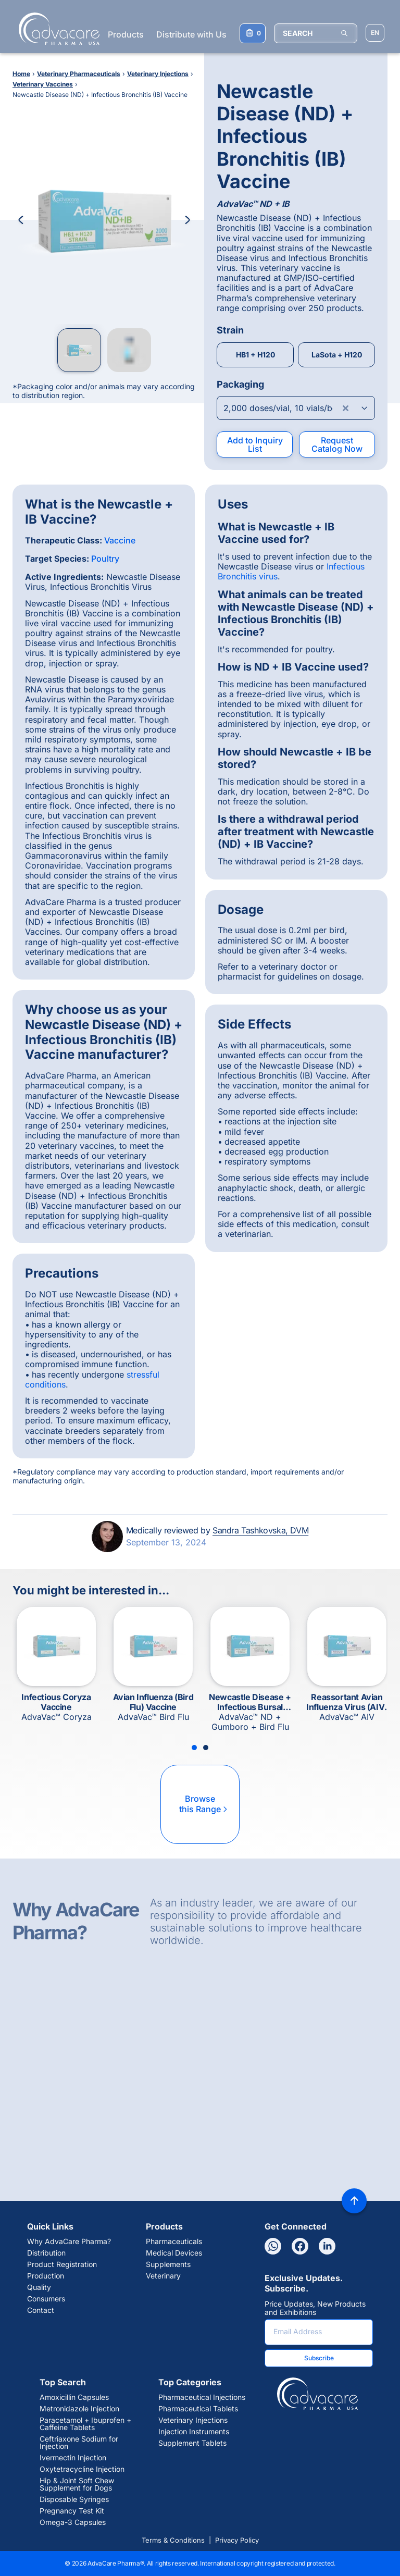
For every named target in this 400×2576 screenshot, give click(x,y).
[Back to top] (354, 2200)
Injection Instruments (193, 2431)
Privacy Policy (237, 2540)
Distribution (46, 2253)
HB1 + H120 (255, 354)
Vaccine (119, 540)
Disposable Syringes (74, 2499)
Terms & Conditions (173, 2540)
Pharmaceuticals (174, 2241)
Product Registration (62, 2264)
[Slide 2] (205, 1747)
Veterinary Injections (193, 2420)
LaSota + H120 (336, 354)
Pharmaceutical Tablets (198, 2408)
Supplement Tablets (192, 2443)
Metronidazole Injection (79, 2408)
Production (45, 2276)
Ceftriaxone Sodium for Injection (79, 2442)
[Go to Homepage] (55, 28)
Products (126, 34)
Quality (39, 2287)
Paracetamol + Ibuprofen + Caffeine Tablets (85, 2424)
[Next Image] (187, 219)
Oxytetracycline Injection (82, 2469)
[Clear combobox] (346, 408)
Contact (40, 2310)
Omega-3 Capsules (73, 2522)
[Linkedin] (327, 2246)
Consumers (46, 2298)
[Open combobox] (295, 408)
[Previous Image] (20, 219)
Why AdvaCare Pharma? (69, 2241)
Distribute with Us (191, 34)
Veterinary (163, 2276)
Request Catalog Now (336, 444)
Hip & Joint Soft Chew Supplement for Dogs (77, 2484)
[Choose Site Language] (375, 32)
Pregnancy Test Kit (72, 2511)
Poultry (105, 558)
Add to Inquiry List (255, 444)
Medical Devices (174, 2253)
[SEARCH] (315, 33)
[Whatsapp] (273, 2246)
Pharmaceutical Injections (201, 2397)
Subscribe (319, 2358)
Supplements (168, 2264)
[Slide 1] (194, 1747)
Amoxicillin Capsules (74, 2397)
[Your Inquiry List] (252, 33)
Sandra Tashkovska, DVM (260, 1530)
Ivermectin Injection (73, 2457)
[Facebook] (300, 2246)
